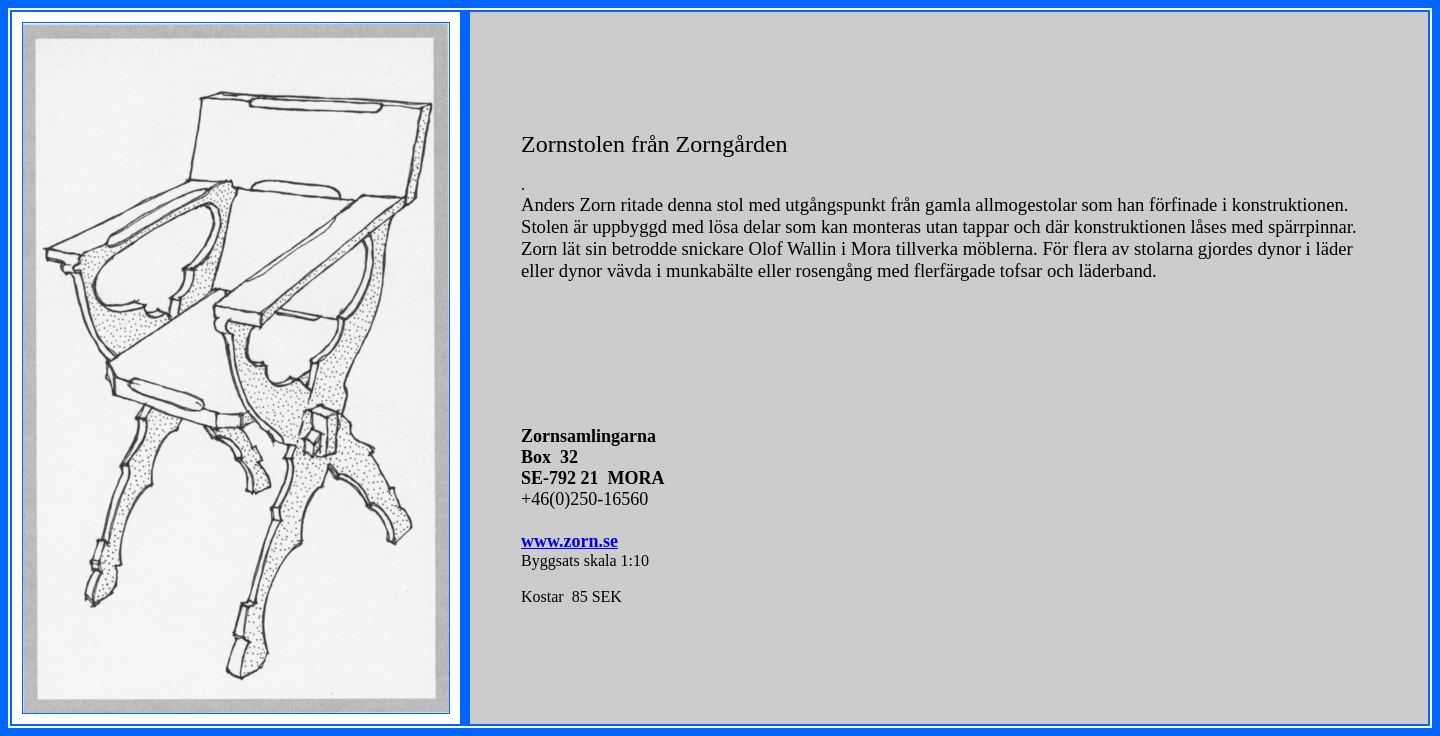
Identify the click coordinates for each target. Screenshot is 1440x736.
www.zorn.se (569, 541)
